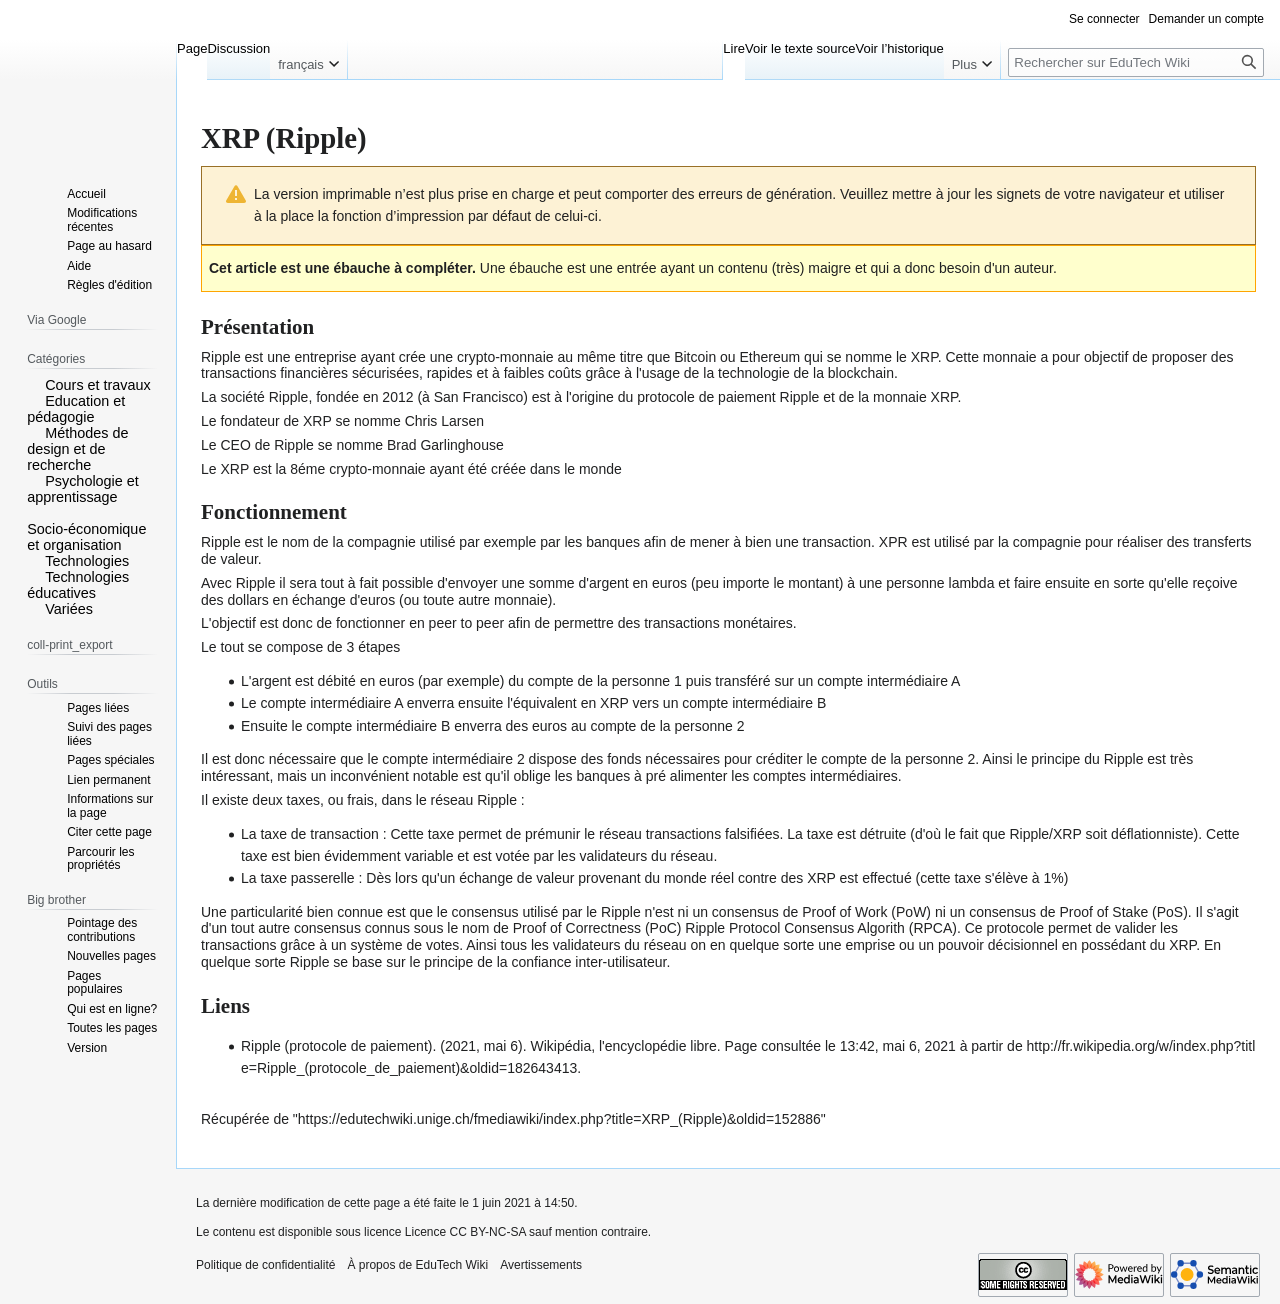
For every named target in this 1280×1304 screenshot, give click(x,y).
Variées (69, 609)
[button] (34, 384)
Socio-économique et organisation (86, 537)
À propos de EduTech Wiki (417, 1265)
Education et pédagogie (76, 409)
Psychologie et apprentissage (83, 489)
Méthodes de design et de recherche (77, 449)
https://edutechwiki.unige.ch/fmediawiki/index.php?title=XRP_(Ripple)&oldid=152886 (559, 1119)
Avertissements (541, 1265)
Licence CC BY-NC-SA (465, 1232)
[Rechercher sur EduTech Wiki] (1136, 62)
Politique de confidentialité (265, 1265)
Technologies (87, 561)
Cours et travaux (98, 385)
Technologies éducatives (78, 585)
